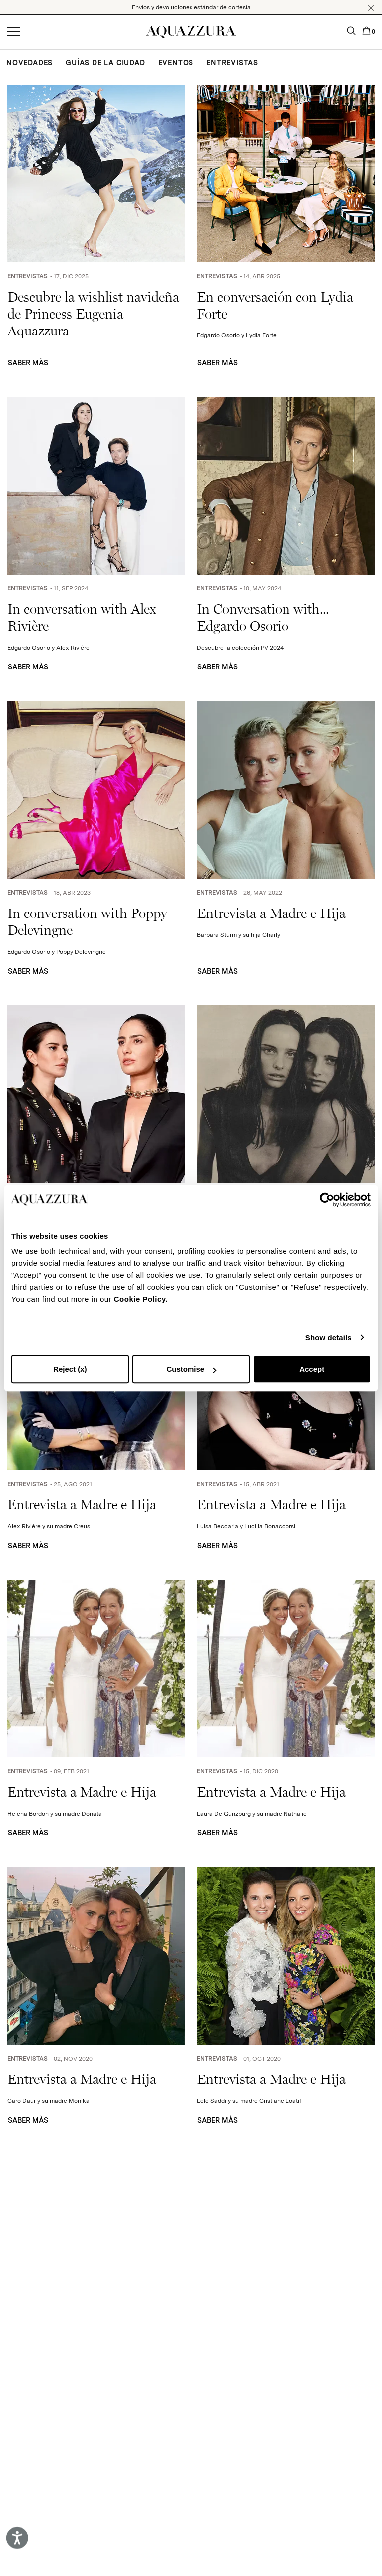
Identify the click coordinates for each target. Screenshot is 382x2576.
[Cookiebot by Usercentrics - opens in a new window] (327, 1199)
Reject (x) (70, 1369)
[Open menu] (13, 32)
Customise (191, 1369)
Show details (328, 1337)
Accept (311, 1369)
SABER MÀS (28, 363)
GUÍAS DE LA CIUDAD (105, 63)
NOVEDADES (29, 63)
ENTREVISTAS (232, 63)
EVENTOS (176, 63)
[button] (371, 8)
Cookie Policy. (141, 1299)
